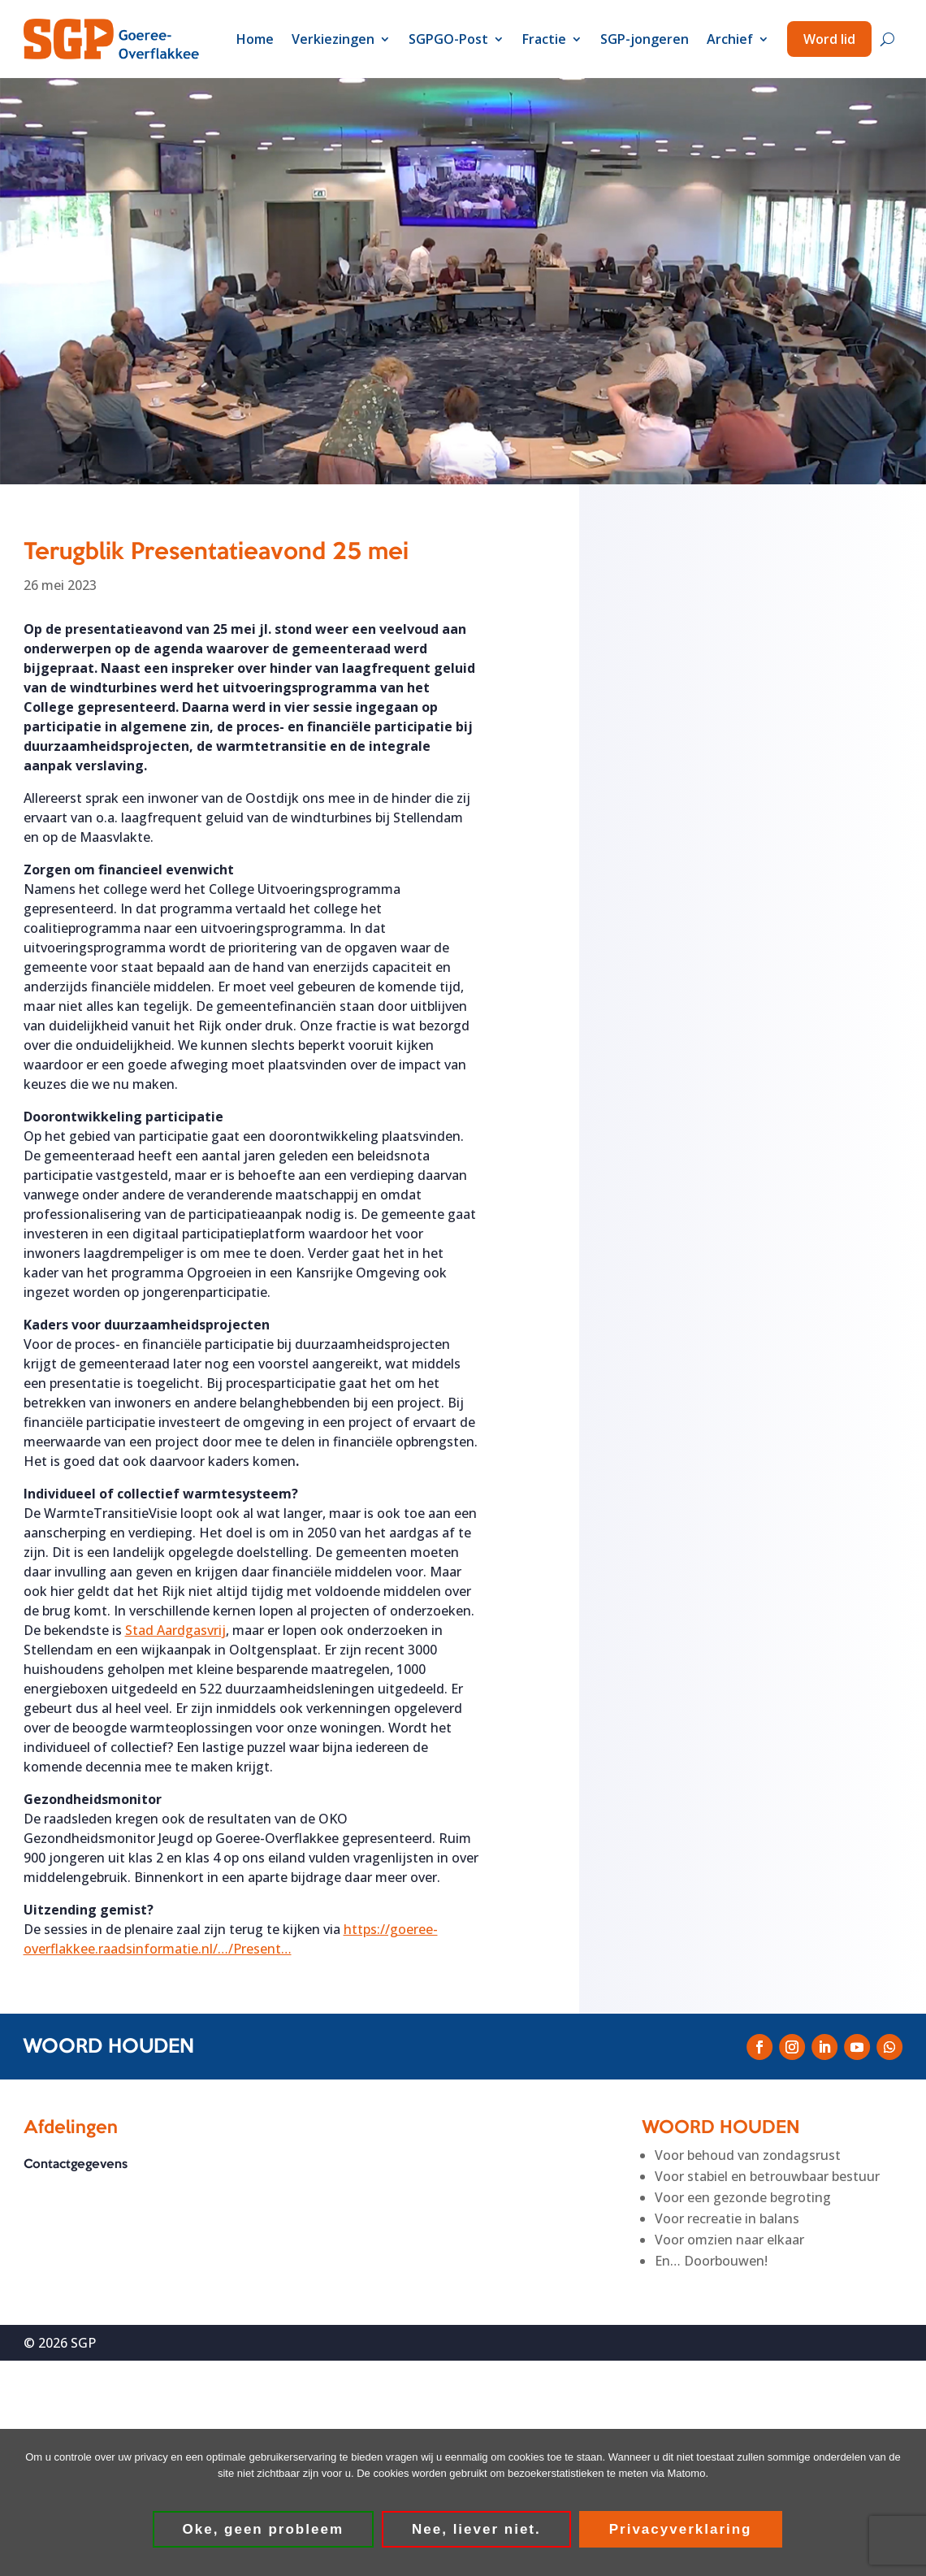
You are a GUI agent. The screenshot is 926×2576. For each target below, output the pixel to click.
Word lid (829, 39)
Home (255, 39)
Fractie (544, 39)
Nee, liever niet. (476, 2529)
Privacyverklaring (680, 2529)
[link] (175, 1630)
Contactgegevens (76, 2165)
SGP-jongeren (644, 39)
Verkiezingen (333, 39)
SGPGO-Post (448, 39)
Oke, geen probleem (263, 2529)
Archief (730, 39)
